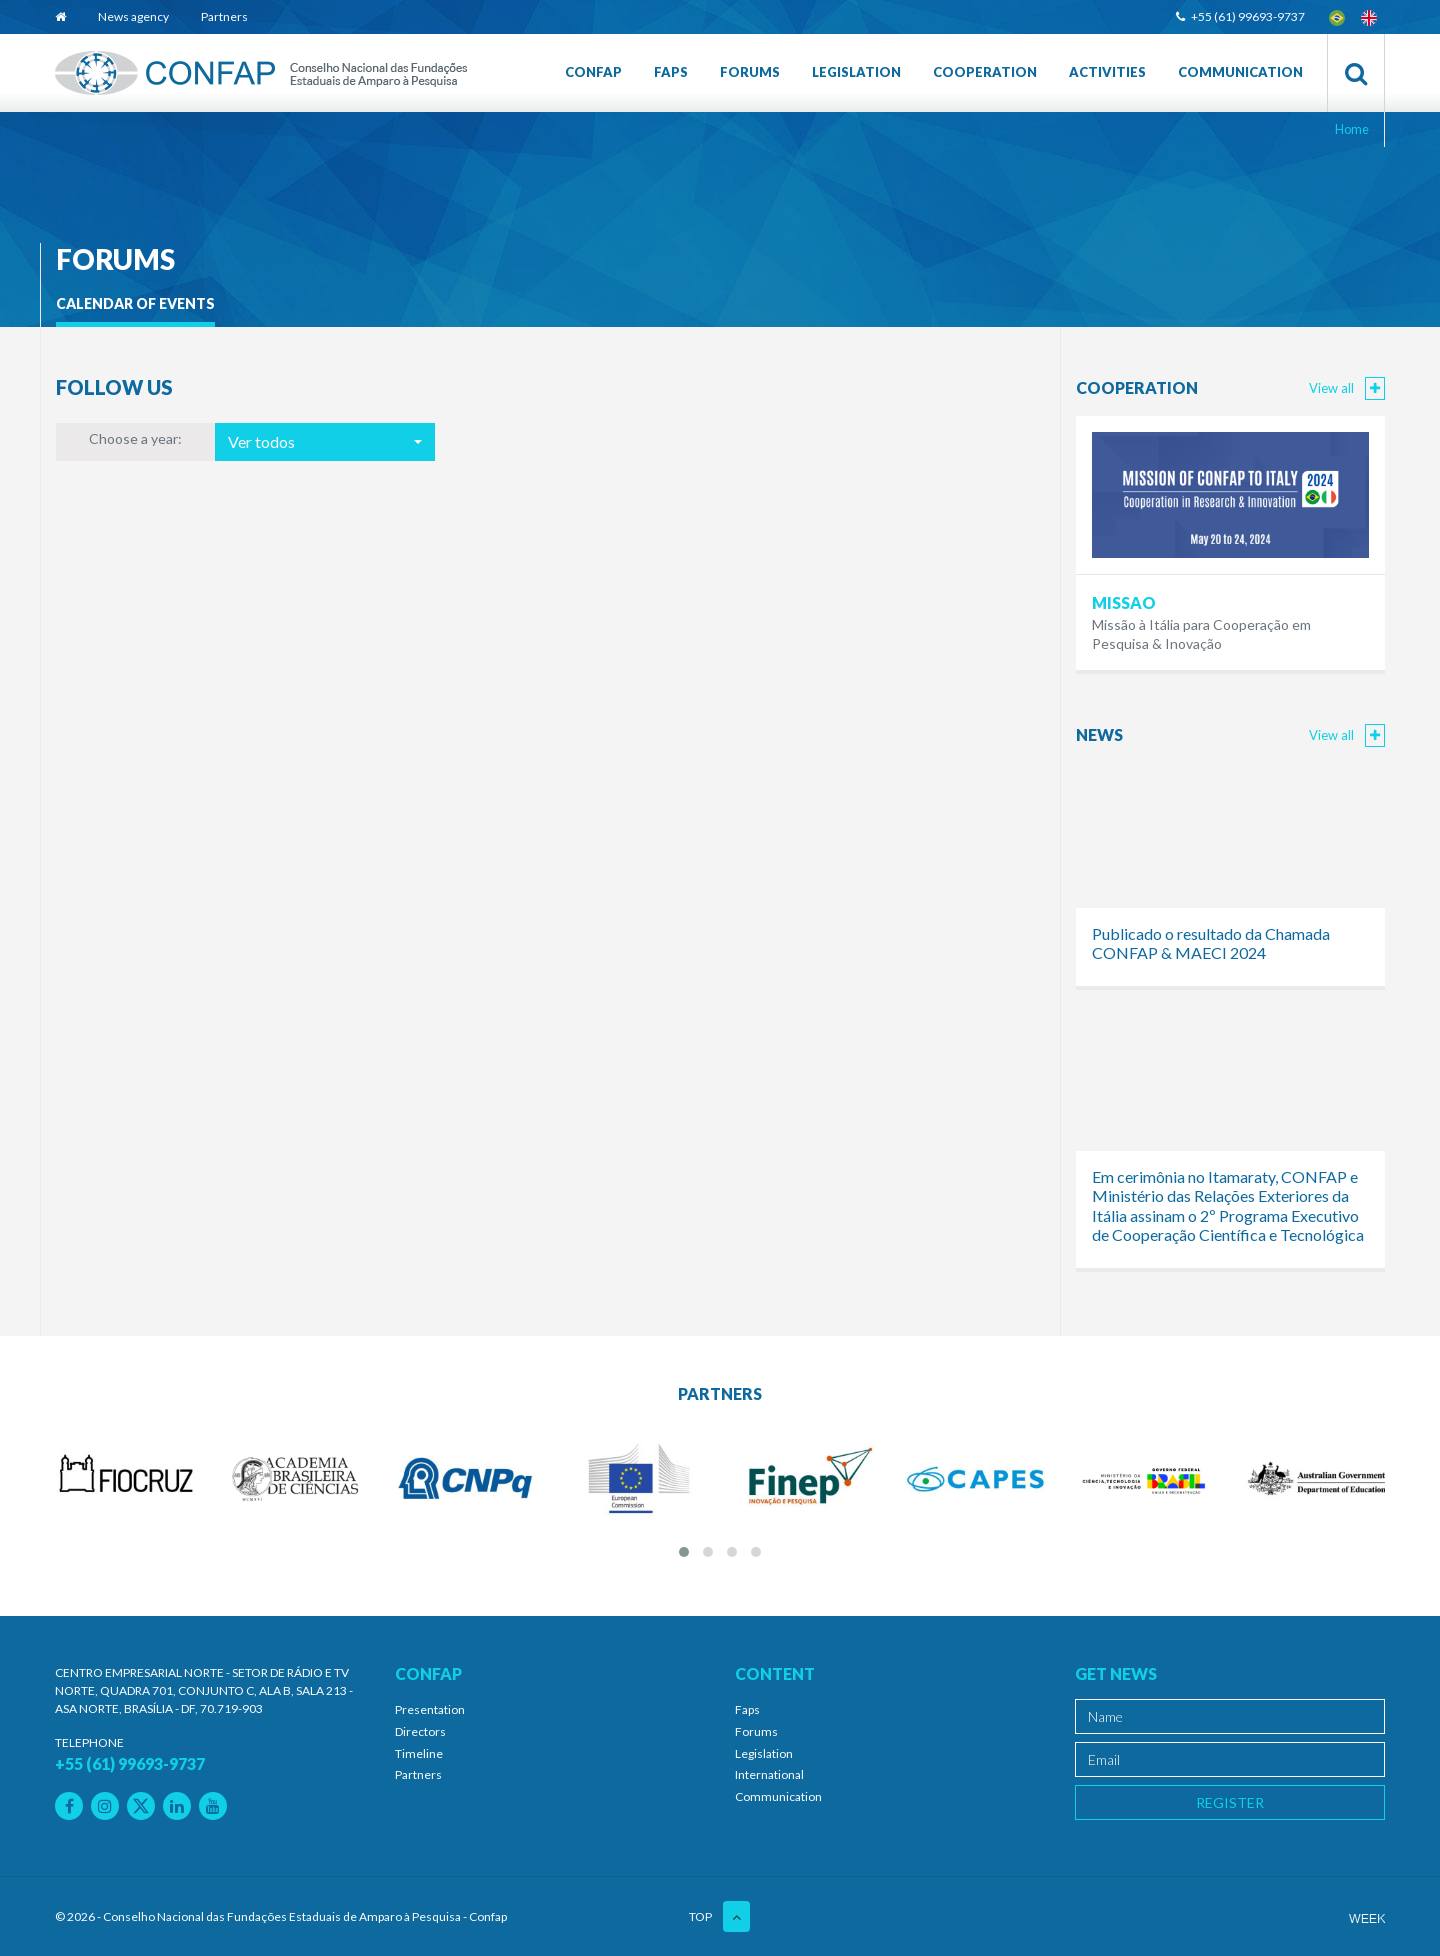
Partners (224, 16)
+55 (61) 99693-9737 (1240, 16)
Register (1230, 1802)
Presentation (430, 1709)
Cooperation (985, 72)
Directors (420, 1731)
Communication (1240, 72)
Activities (1107, 72)
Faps (671, 72)
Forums (750, 72)
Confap (593, 72)
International (769, 1774)
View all (1347, 388)
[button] (325, 442)
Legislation (856, 72)
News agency (133, 16)
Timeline (419, 1753)
